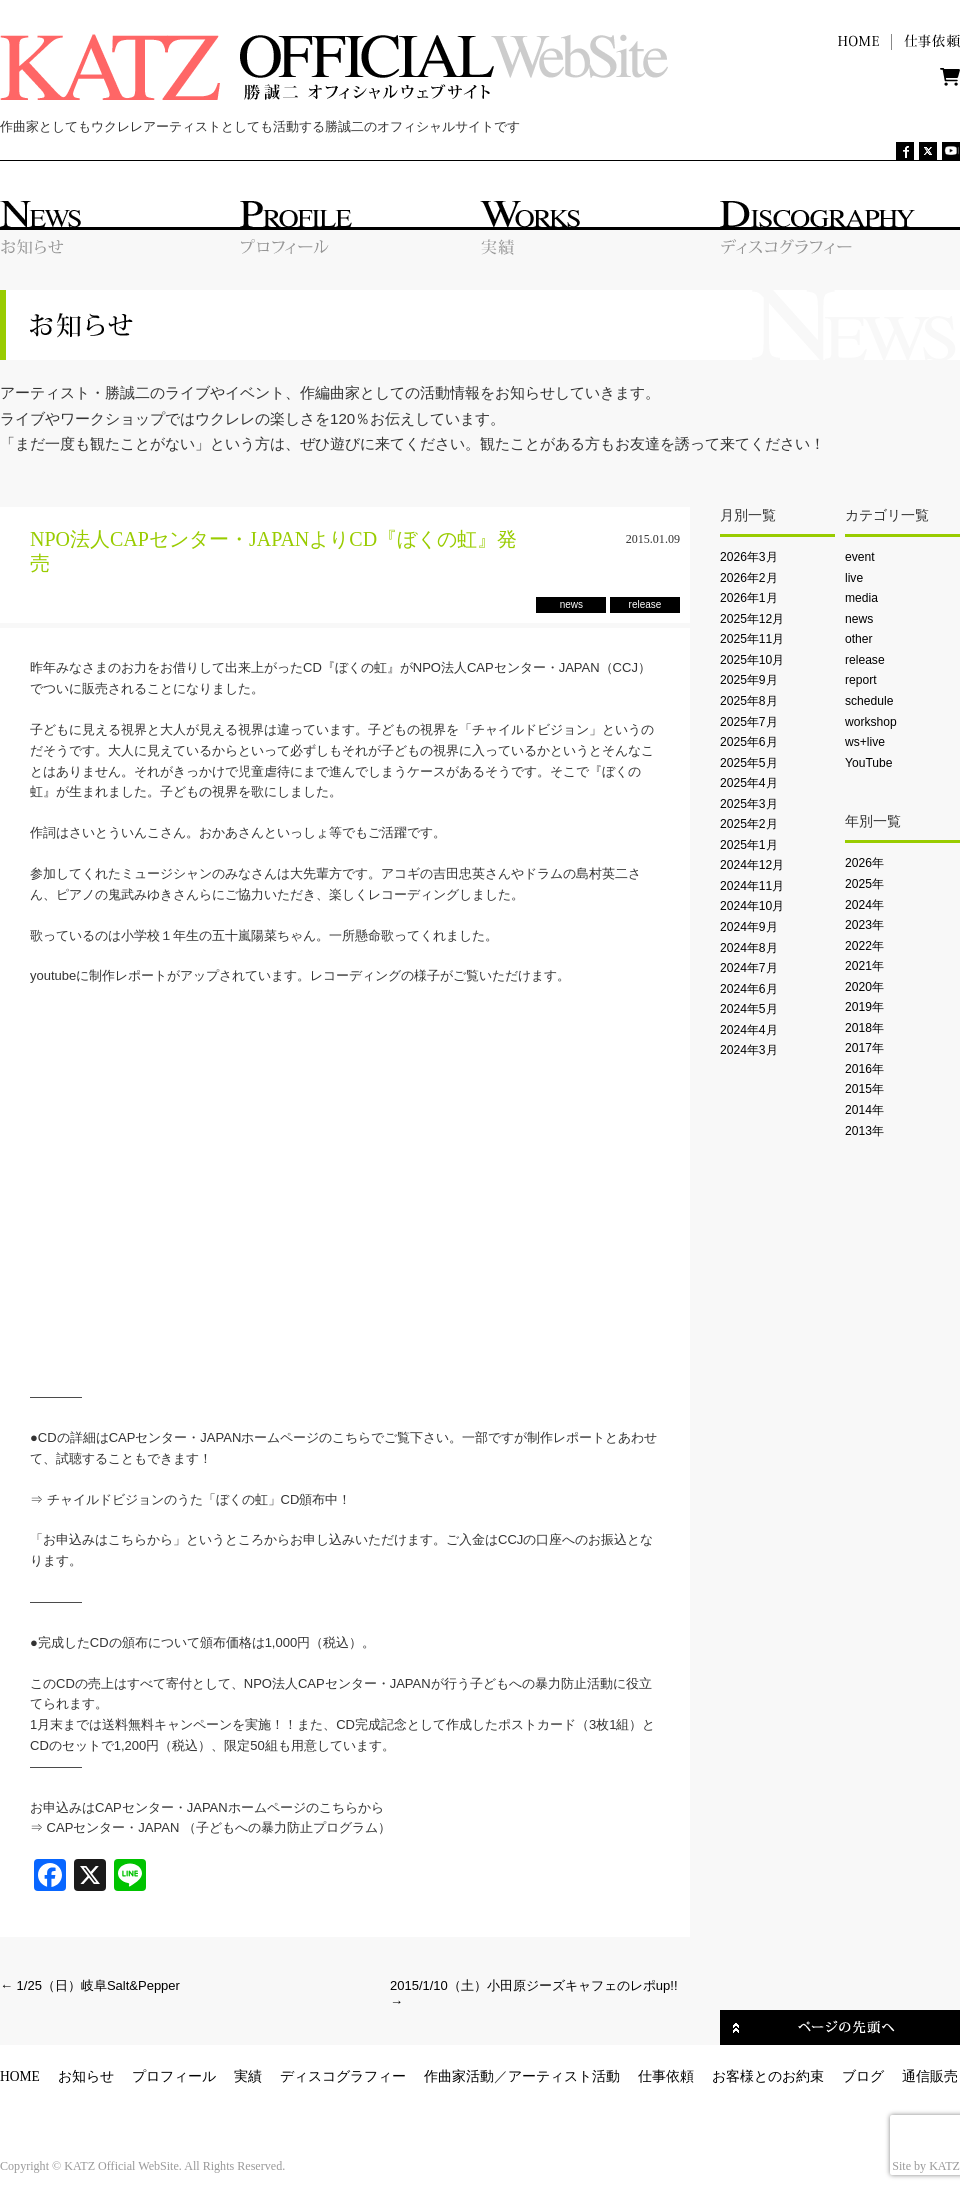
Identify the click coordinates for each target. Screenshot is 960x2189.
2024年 (864, 905)
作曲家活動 (459, 2076)
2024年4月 (749, 1030)
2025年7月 (749, 722)
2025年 (864, 884)
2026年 (864, 863)
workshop (871, 722)
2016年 (864, 1069)
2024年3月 (749, 1050)
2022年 (864, 946)
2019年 (864, 1007)
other (859, 639)
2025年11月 (752, 639)
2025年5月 (749, 763)
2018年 (864, 1028)
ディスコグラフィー (343, 2076)
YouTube (868, 763)
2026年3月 (749, 557)
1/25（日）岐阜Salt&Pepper (90, 1985)
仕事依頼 (666, 2076)
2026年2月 (749, 578)
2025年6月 (749, 742)
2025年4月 (749, 783)
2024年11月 (752, 886)
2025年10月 (752, 660)
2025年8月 (749, 701)
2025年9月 (749, 680)
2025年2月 (749, 824)
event (860, 557)
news (859, 619)
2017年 (864, 1048)
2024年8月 (749, 948)
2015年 (864, 1089)
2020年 (864, 987)
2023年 (864, 925)
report (861, 680)
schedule (869, 701)
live (854, 578)
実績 (248, 2076)
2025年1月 (749, 845)
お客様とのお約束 (768, 2076)
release (865, 660)
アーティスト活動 (564, 2076)
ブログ (863, 2076)
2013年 (864, 1131)
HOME (20, 2076)
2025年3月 (749, 804)
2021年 (864, 966)
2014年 (864, 1110)
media (861, 598)
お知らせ (86, 2076)
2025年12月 (752, 619)
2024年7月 (749, 968)
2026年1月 (749, 598)
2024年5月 (749, 1009)
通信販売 (930, 2076)
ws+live (865, 742)
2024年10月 (752, 906)
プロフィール (174, 2076)
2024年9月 (749, 927)
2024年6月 (749, 989)
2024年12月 (752, 865)
